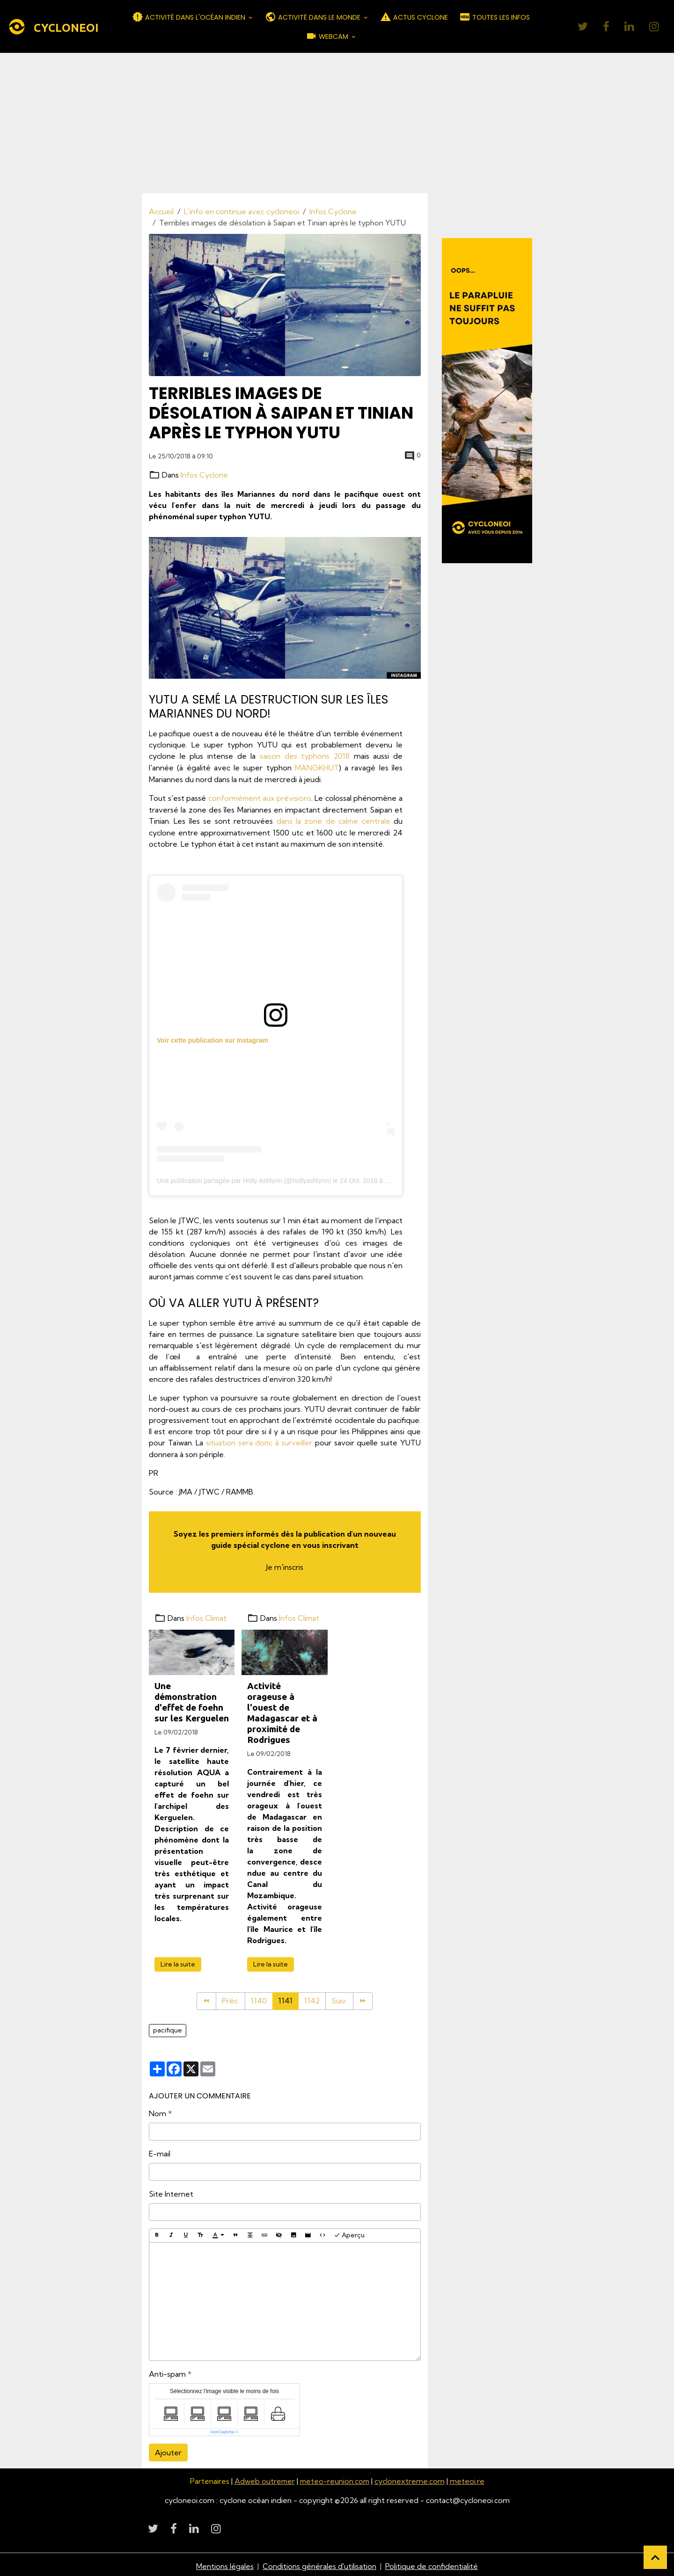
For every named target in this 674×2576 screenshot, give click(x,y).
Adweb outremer (263, 2478)
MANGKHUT (317, 767)
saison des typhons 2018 (305, 756)
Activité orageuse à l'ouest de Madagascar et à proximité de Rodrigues (282, 1710)
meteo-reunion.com (335, 2478)
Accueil (161, 211)
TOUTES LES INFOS (494, 16)
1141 (285, 1998)
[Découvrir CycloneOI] (487, 400)
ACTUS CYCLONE (414, 16)
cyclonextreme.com (411, 2478)
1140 (259, 1998)
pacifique (167, 2028)
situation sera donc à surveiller (259, 1440)
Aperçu (349, 2232)
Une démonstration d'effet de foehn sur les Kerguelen (191, 1699)
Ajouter (168, 2449)
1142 (312, 1998)
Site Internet (171, 2191)
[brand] (53, 27)
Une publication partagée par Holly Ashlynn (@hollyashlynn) (244, 1179)
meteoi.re (468, 2478)
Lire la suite (178, 1961)
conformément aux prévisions (259, 797)
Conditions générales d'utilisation (320, 2563)
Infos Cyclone (333, 211)
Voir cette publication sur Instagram (212, 1038)
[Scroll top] (655, 2557)
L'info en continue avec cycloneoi (241, 211)
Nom (157, 2110)
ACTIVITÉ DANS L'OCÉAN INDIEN (189, 16)
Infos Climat (206, 1615)
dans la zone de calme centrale (333, 819)
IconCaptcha (222, 2429)
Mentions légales (225, 2563)
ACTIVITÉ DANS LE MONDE (313, 16)
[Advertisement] (337, 123)
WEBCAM (328, 36)
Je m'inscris (284, 1564)
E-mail (159, 2150)
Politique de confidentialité (432, 2563)
